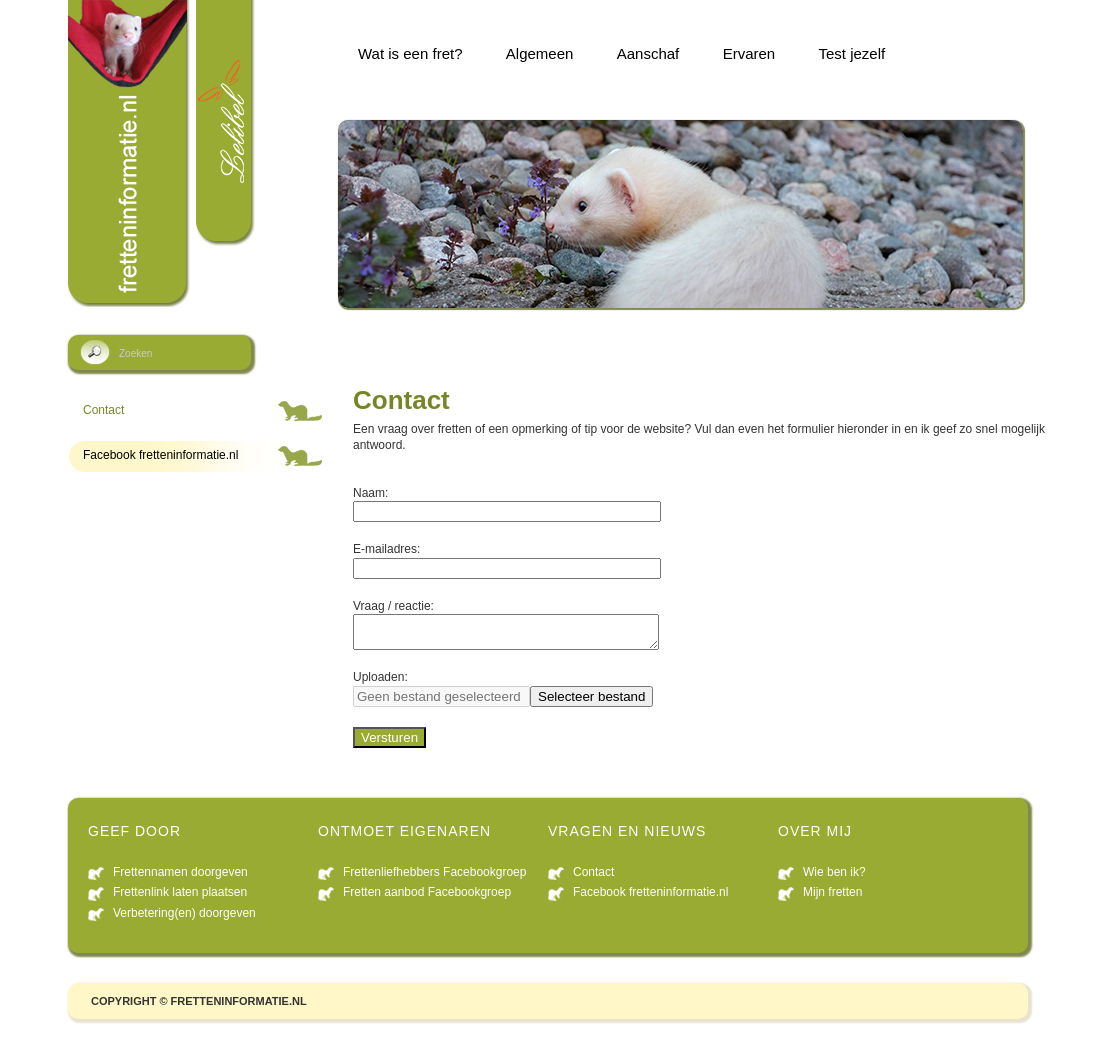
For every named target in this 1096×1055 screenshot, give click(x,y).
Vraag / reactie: (393, 606)
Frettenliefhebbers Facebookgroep (434, 878)
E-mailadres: (386, 549)
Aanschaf (648, 53)
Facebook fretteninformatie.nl (160, 455)
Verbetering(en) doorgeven (184, 919)
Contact (103, 410)
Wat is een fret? (410, 53)
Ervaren (749, 53)
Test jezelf (852, 53)
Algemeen (540, 53)
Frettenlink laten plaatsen (180, 898)
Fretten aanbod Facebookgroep (427, 898)
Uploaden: (380, 683)
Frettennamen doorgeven (180, 878)
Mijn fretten (832, 898)
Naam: (370, 493)
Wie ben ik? (834, 878)
